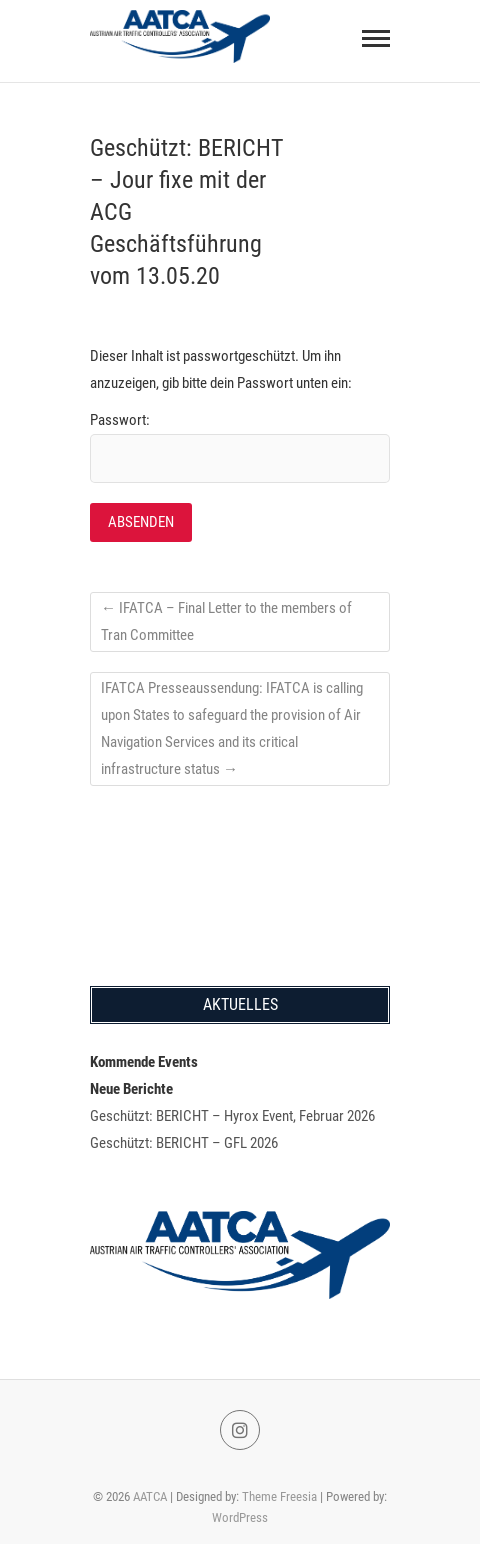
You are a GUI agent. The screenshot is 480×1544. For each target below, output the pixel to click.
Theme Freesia (279, 1496)
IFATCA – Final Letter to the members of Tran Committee (226, 621)
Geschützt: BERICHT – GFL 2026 (184, 1143)
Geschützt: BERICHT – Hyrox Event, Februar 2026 (232, 1116)
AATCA (150, 1496)
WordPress (240, 1517)
